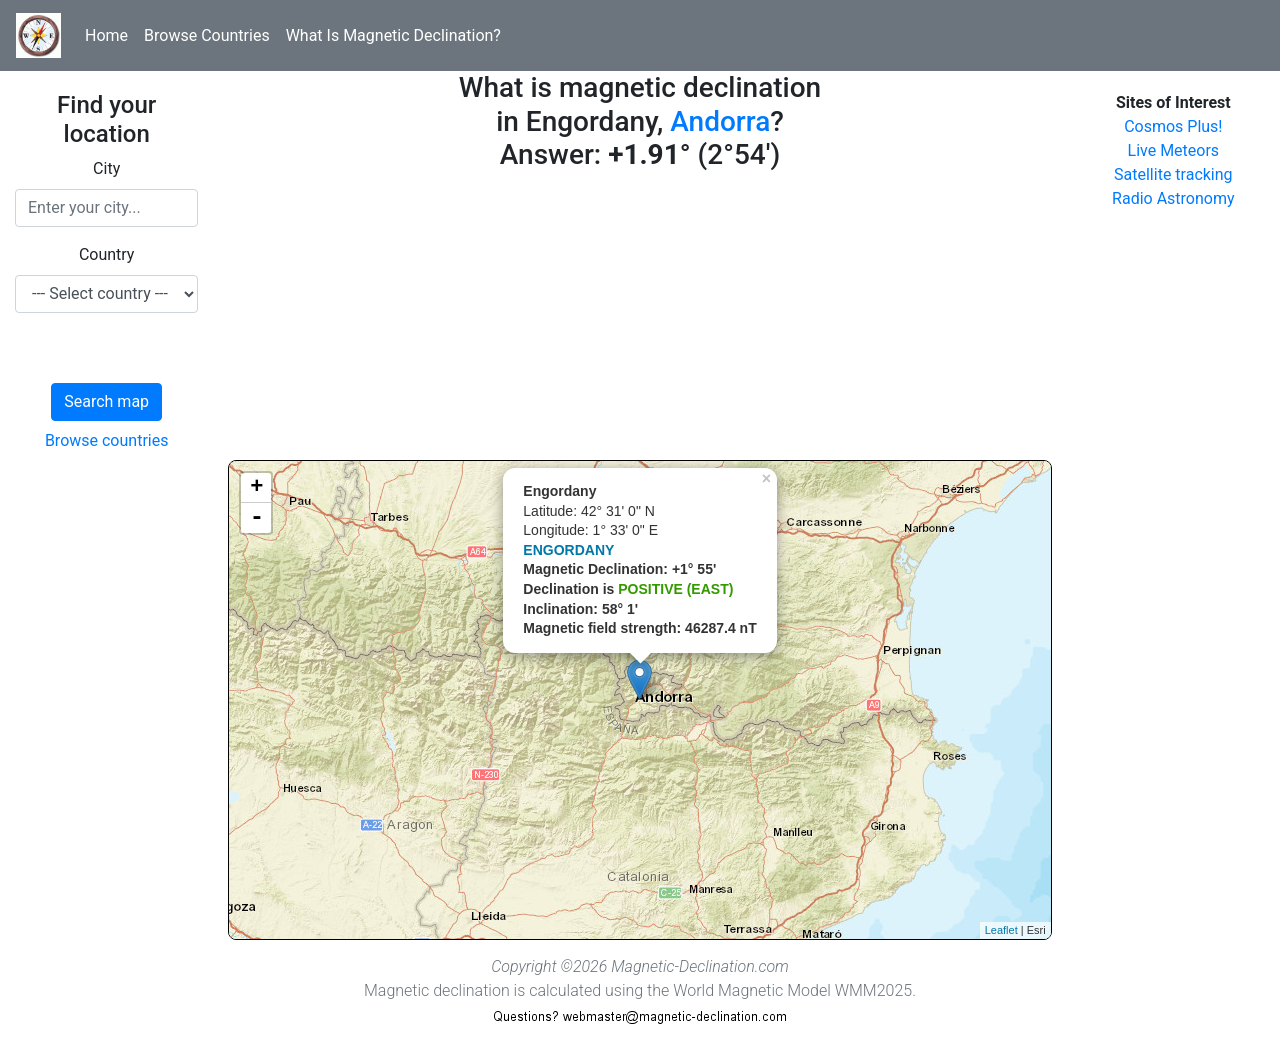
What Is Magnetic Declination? (393, 35)
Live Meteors (1174, 150)
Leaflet (1001, 930)
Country (107, 254)
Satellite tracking (1173, 174)
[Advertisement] (639, 320)
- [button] (257, 518)
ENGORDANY (568, 550)
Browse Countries (207, 35)
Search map (106, 401)
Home (106, 35)
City (106, 168)
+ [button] (256, 488)
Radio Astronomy (1173, 198)
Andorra (720, 121)
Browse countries (107, 440)
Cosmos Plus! (1173, 126)
